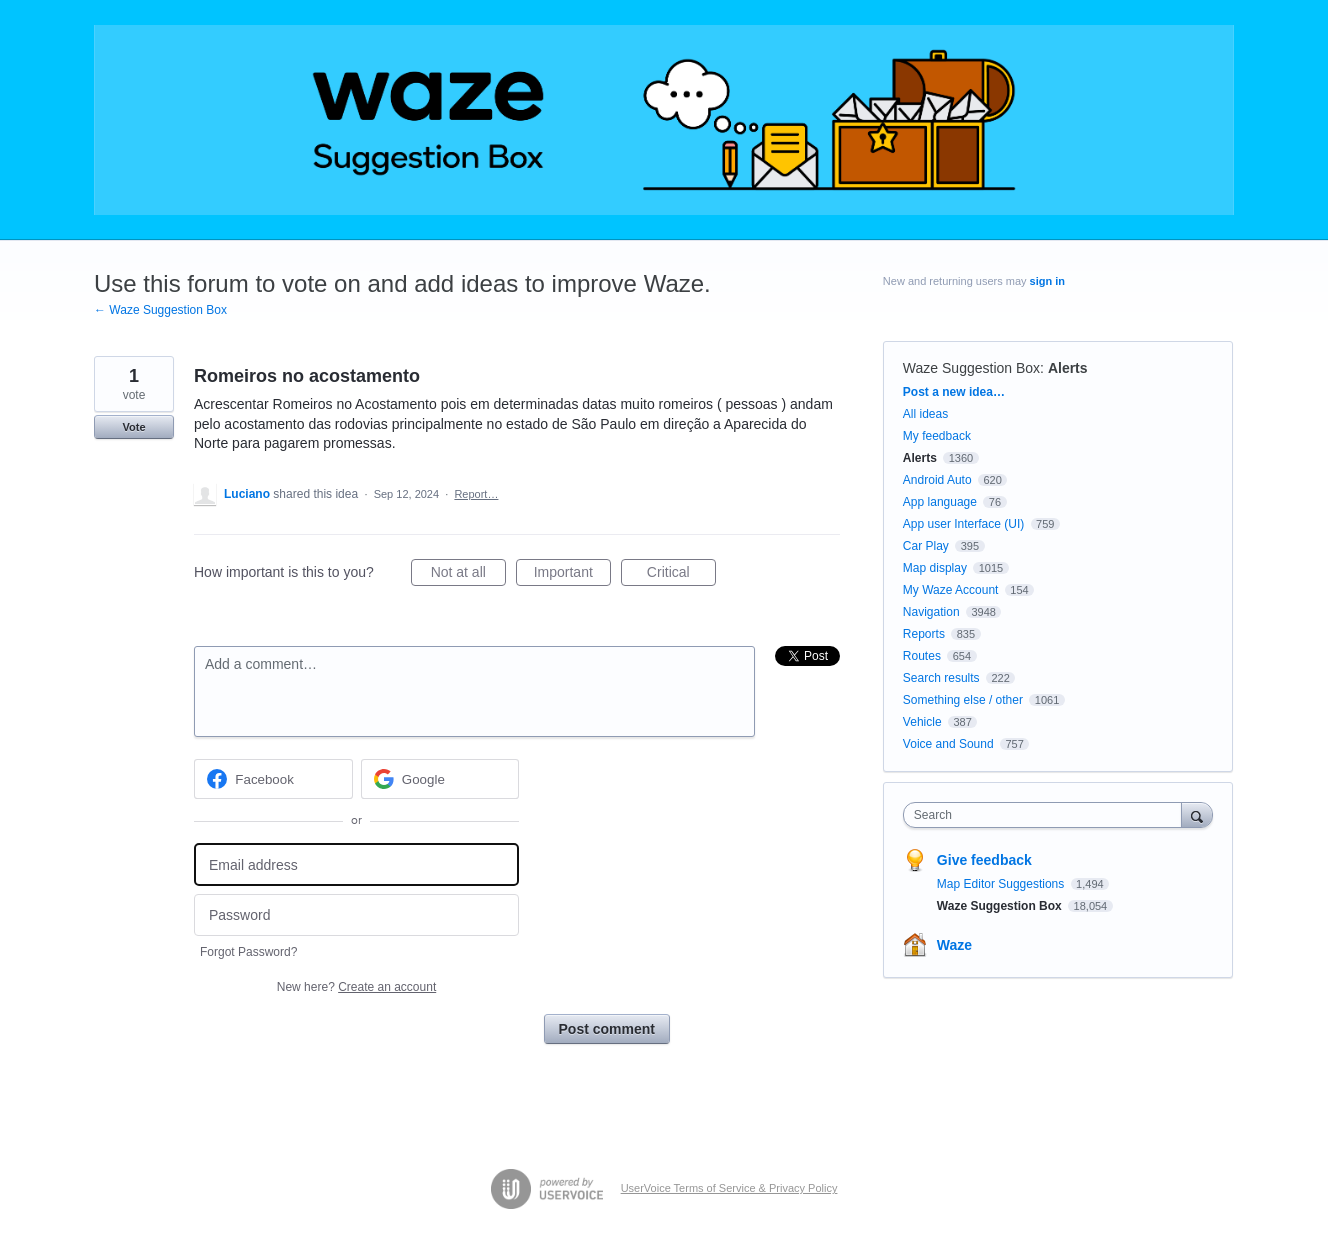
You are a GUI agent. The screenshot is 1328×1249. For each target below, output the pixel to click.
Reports (924, 634)
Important (572, 575)
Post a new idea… (954, 392)
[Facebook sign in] (273, 779)
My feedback (937, 436)
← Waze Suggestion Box (160, 310)
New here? (356, 987)
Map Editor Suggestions (1002, 884)
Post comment (607, 1029)
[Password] (356, 915)
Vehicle (922, 722)
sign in (1047, 281)
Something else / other (963, 700)
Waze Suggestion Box (971, 368)
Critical (681, 575)
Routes (922, 656)
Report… (476, 494)
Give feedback (984, 860)
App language (940, 502)
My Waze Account (951, 590)
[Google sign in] (440, 779)
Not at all (468, 575)
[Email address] (356, 864)
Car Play (926, 546)
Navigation (931, 612)
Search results (941, 678)
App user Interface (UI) (963, 524)
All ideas (925, 414)
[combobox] (1047, 815)
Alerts (1068, 368)
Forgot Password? (248, 952)
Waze (954, 945)
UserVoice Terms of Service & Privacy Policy (729, 1188)
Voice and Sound (948, 744)
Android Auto (937, 480)
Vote (133, 427)
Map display (935, 568)
